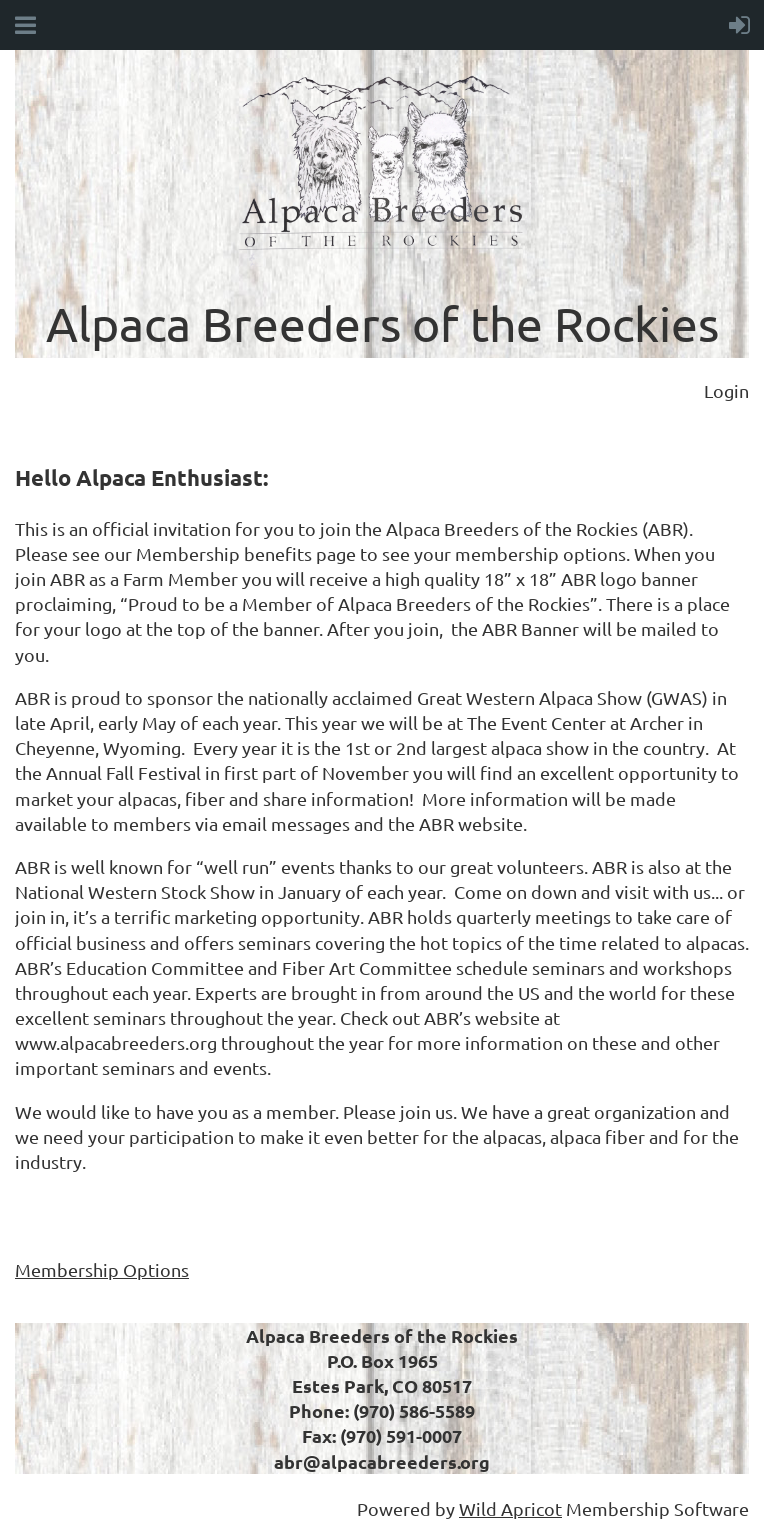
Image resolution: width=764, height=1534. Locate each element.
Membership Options (102, 1269)
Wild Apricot (510, 1508)
